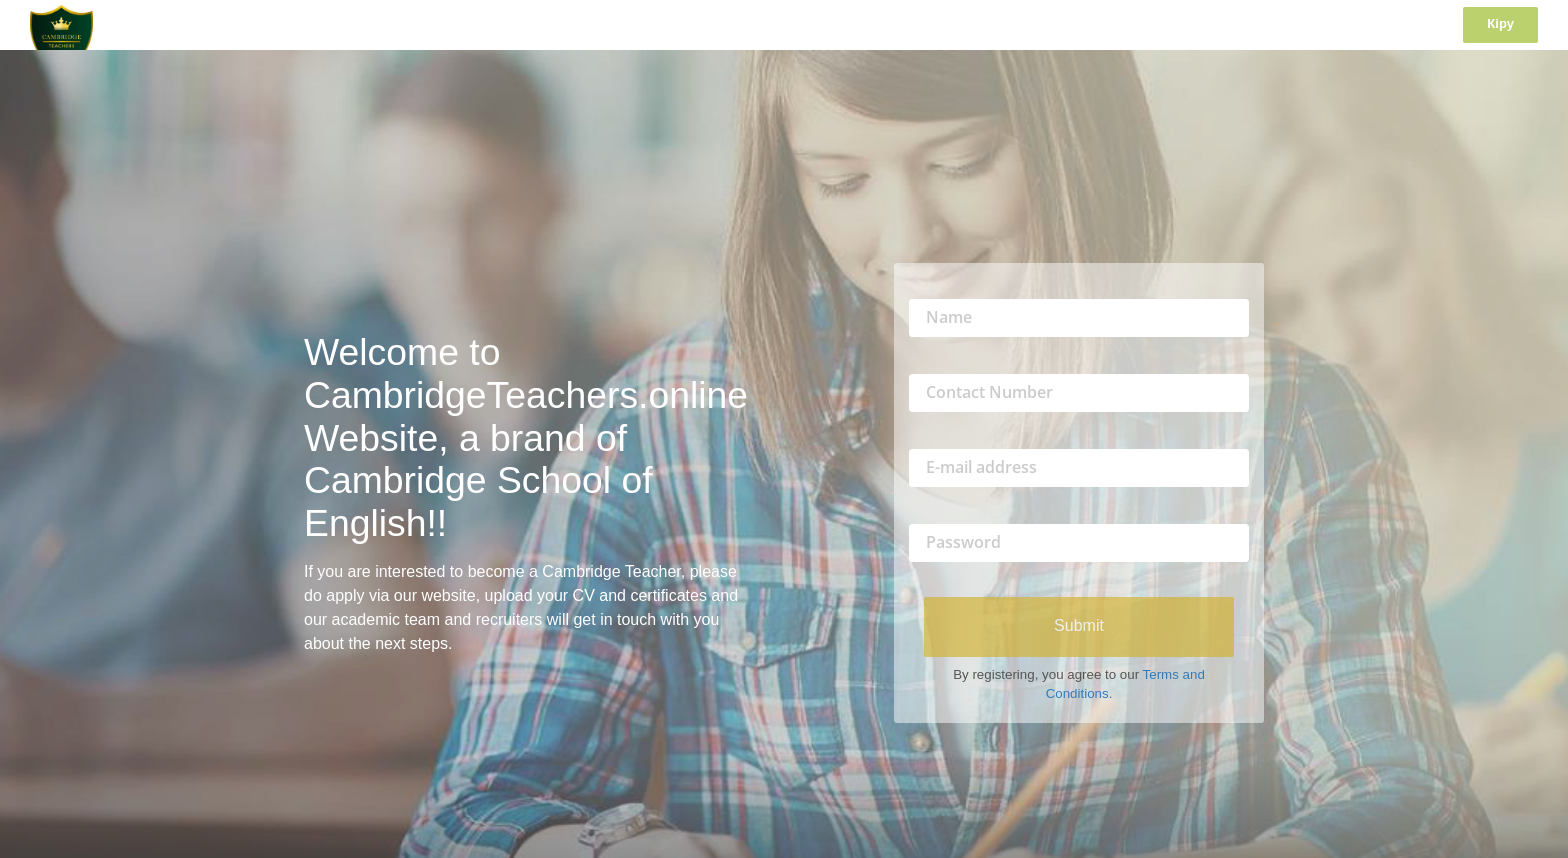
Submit (1079, 625)
